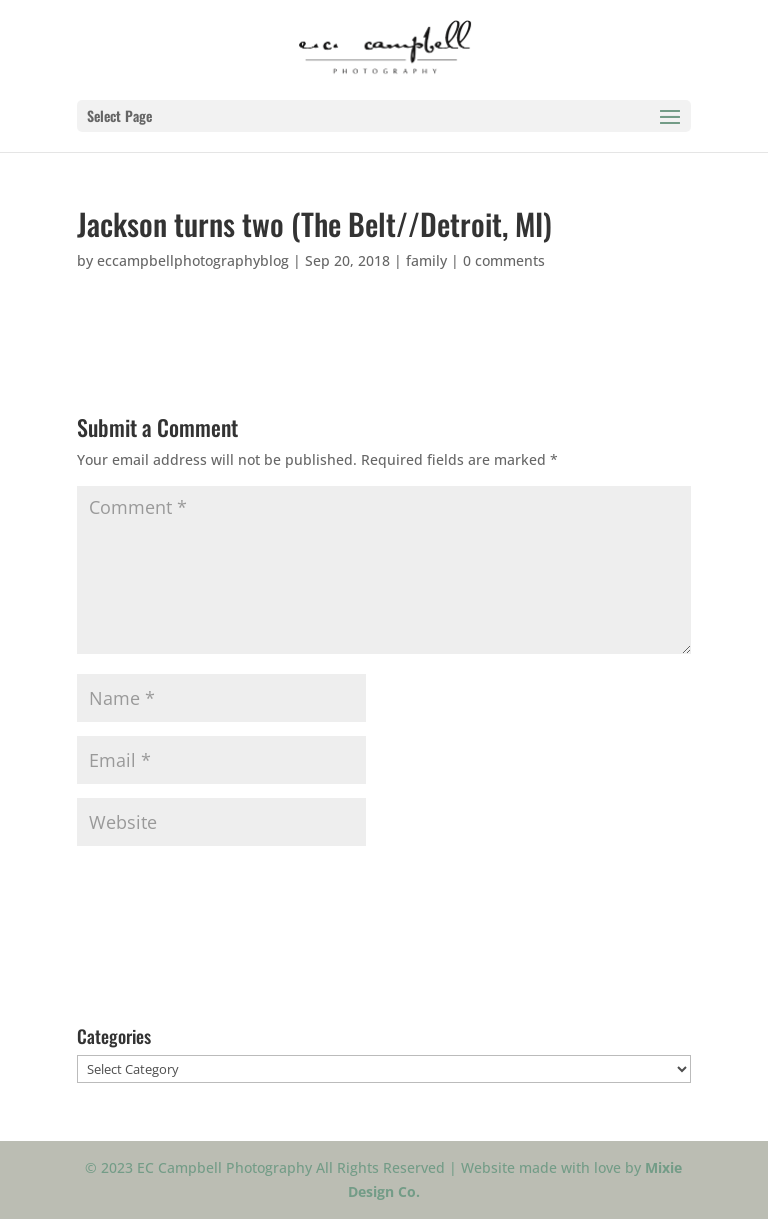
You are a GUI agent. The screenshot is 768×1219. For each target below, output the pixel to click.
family (426, 260)
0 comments (504, 260)
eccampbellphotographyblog (193, 260)
